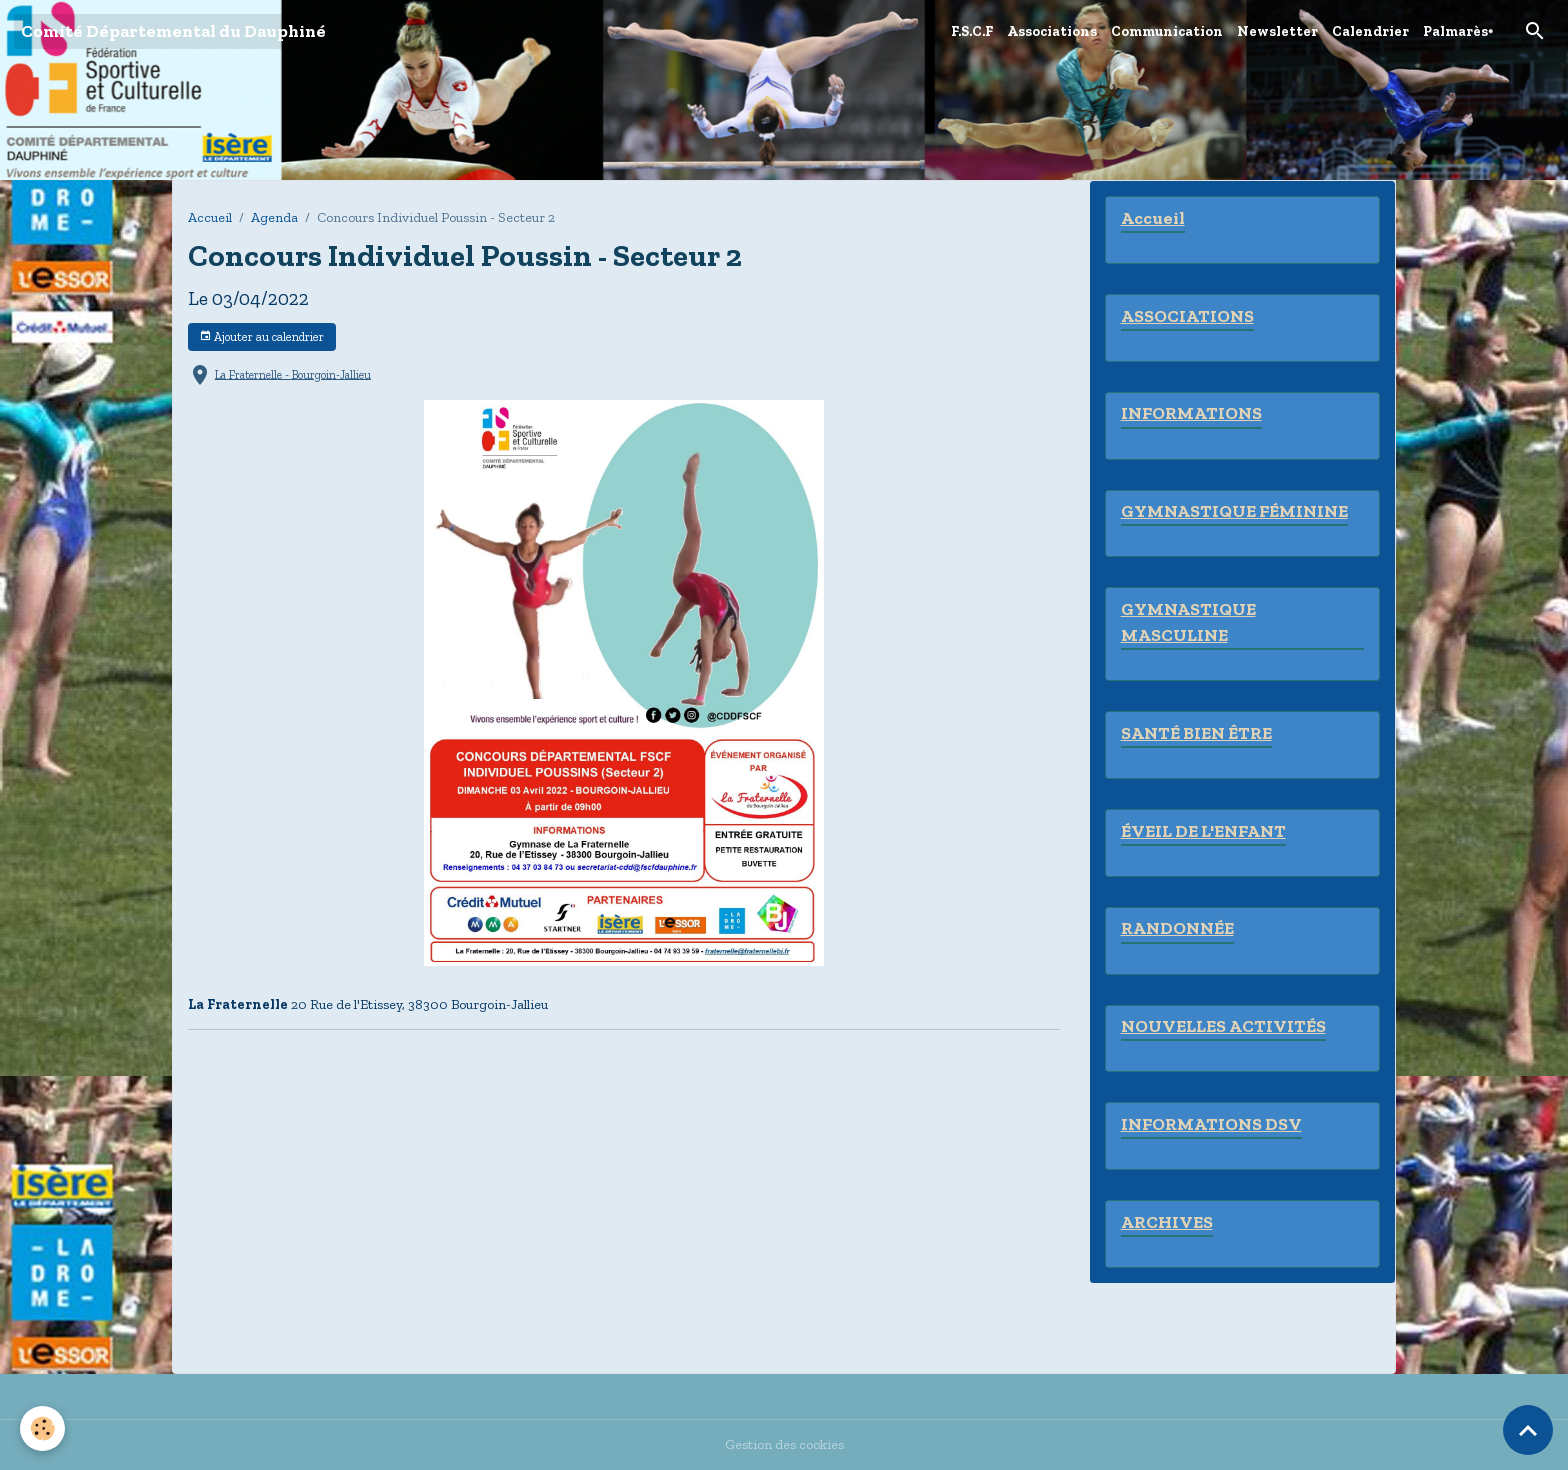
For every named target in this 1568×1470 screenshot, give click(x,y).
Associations (1052, 31)
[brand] (173, 31)
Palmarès (1455, 31)
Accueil (210, 217)
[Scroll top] (1528, 1430)
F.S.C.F (972, 31)
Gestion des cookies (784, 1444)
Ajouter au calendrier (261, 336)
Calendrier (1370, 31)
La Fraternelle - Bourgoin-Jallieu (293, 374)
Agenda (274, 217)
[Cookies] (42, 1428)
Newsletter (1277, 31)
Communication (1167, 31)
